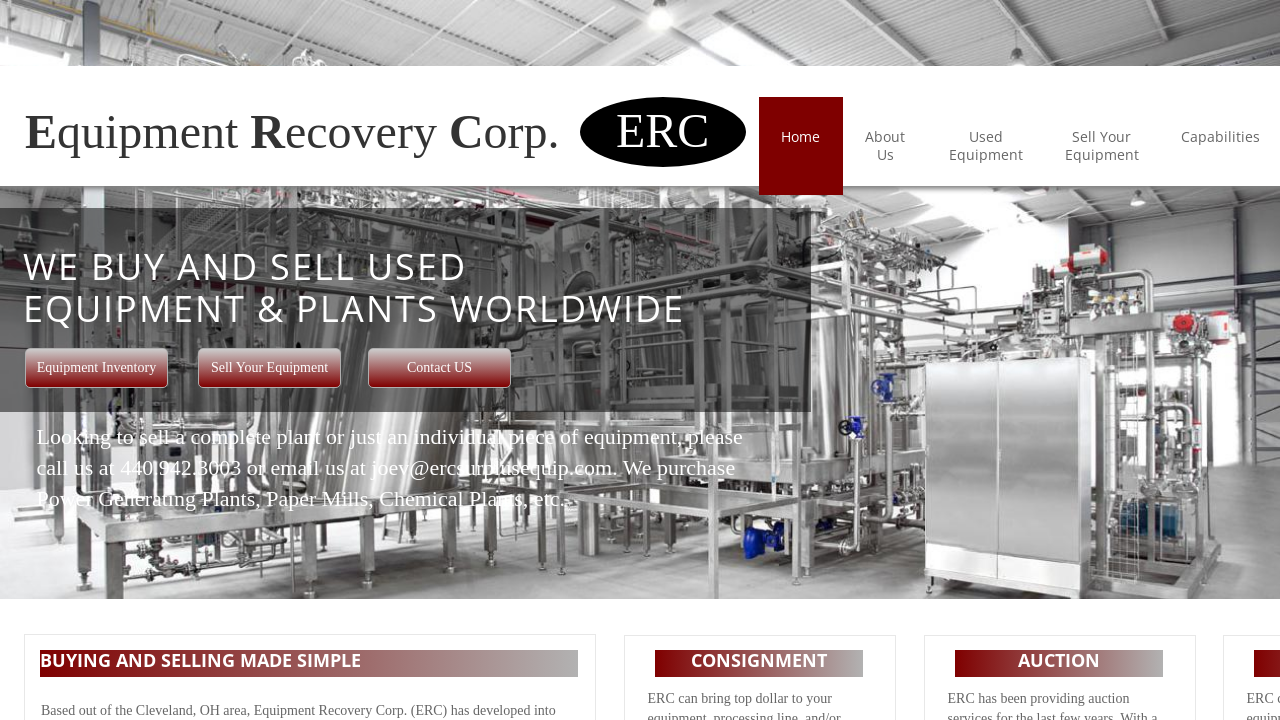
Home (800, 136)
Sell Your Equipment (1102, 145)
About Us (885, 145)
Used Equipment (986, 145)
